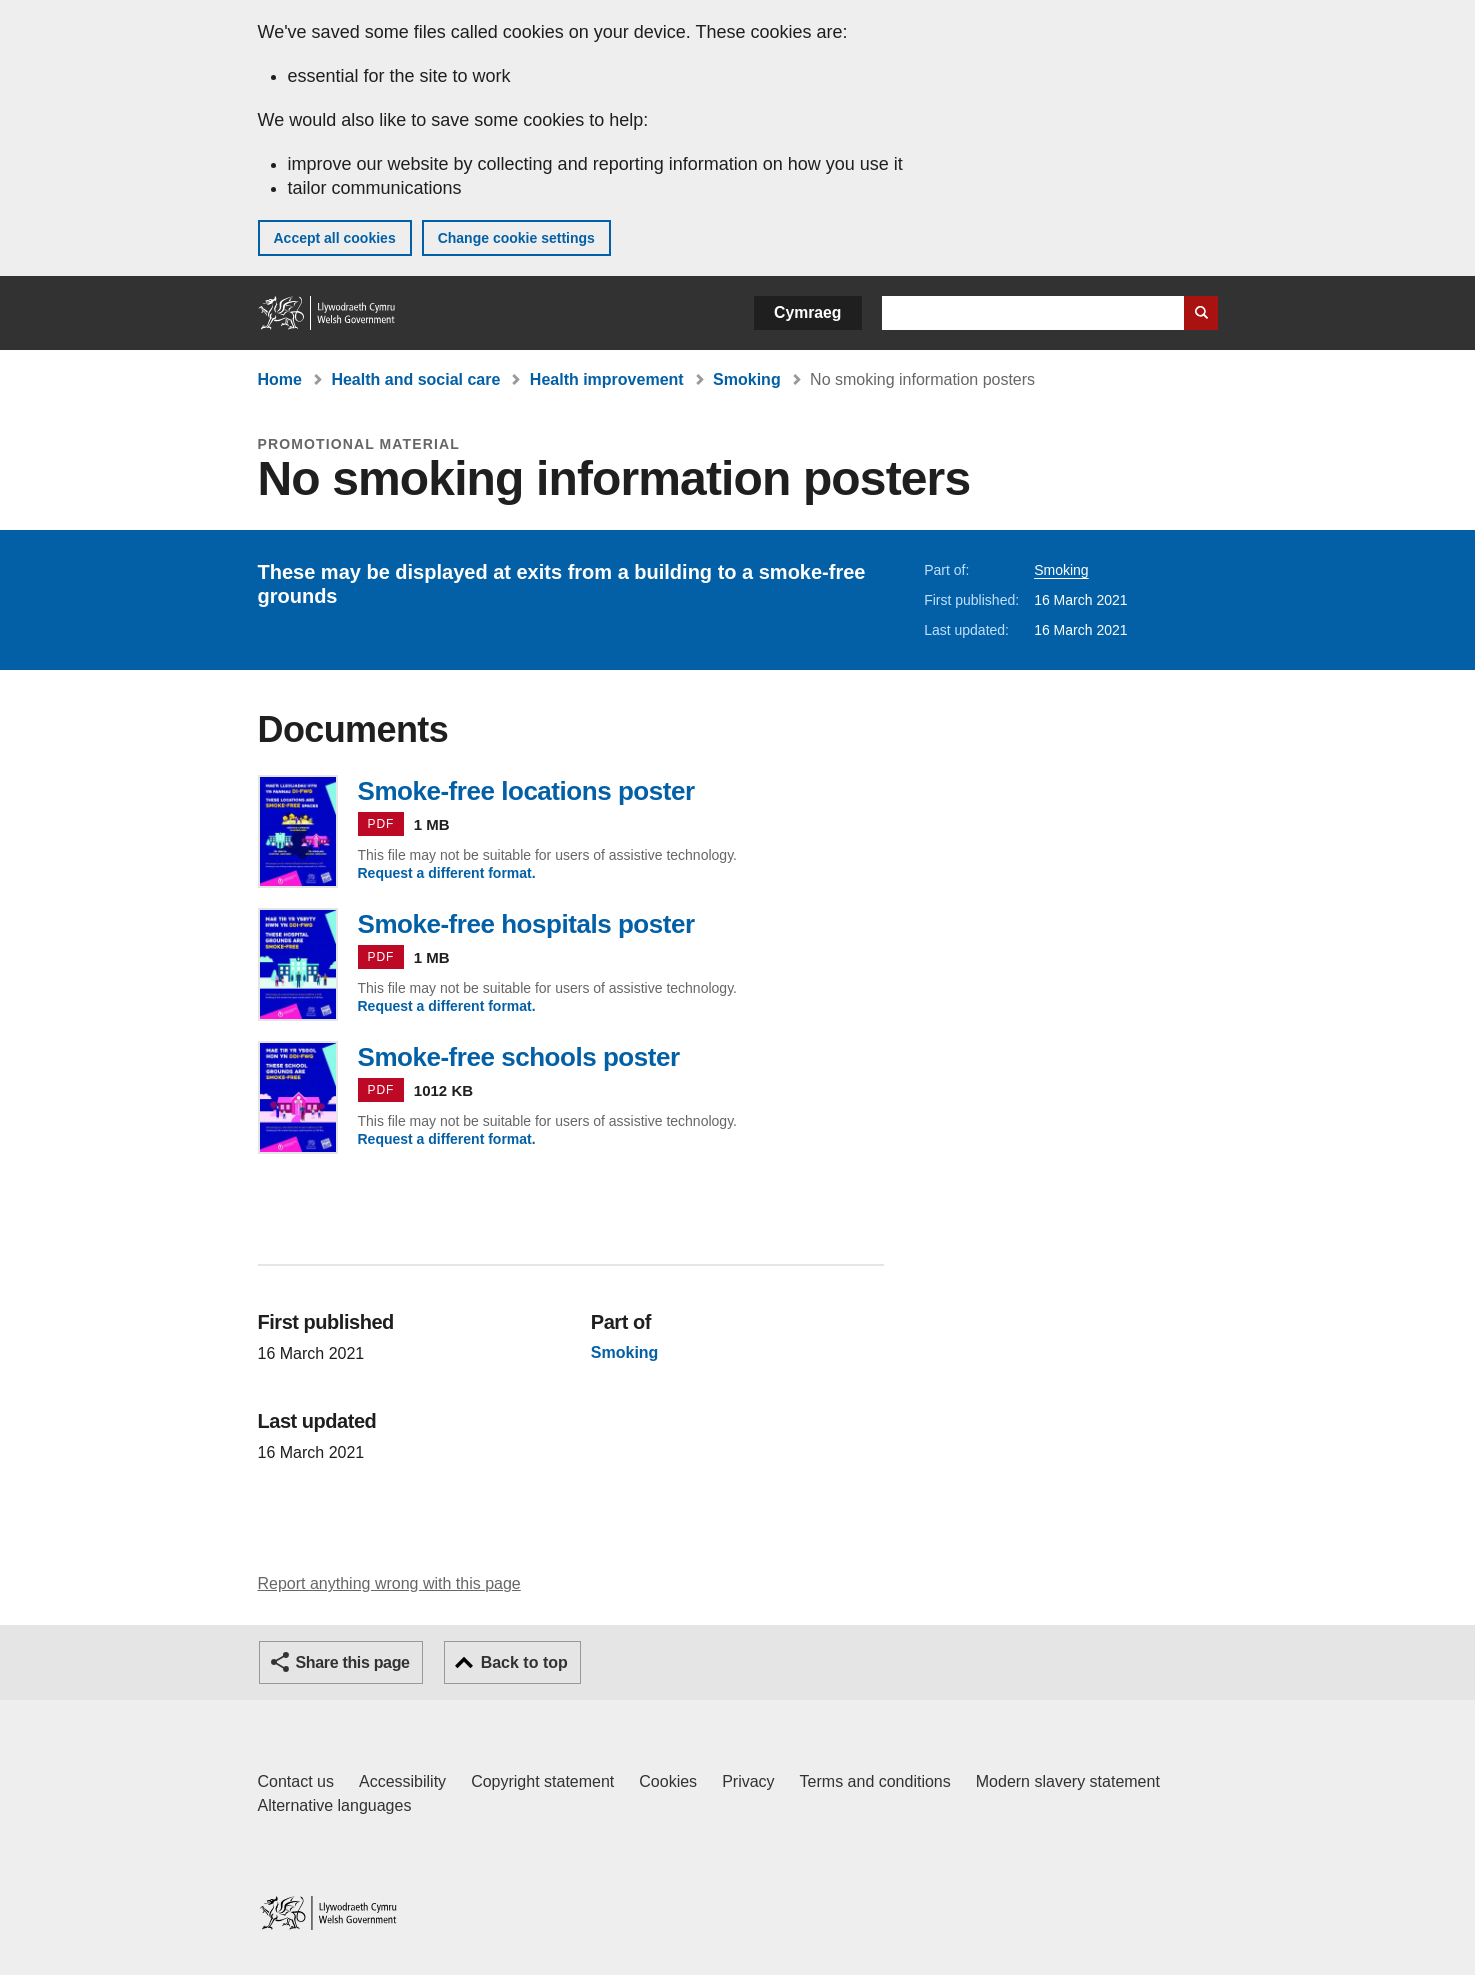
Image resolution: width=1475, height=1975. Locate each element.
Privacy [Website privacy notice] (748, 1781)
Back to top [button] (524, 1662)
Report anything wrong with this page (389, 1583)
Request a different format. (447, 873)
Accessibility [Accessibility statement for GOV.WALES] (402, 1781)
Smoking (747, 379)
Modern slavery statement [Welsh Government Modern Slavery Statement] (1068, 1781)
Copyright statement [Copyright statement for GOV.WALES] (542, 1781)
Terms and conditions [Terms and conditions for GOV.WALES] (875, 1781)
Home (280, 379)
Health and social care (415, 379)
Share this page (353, 1662)
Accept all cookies (335, 238)
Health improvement (607, 379)
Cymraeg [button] (807, 312)
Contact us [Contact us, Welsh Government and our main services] (296, 1781)
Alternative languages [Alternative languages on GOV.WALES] (335, 1805)
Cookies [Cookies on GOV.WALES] (668, 1781)
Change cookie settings (516, 238)
